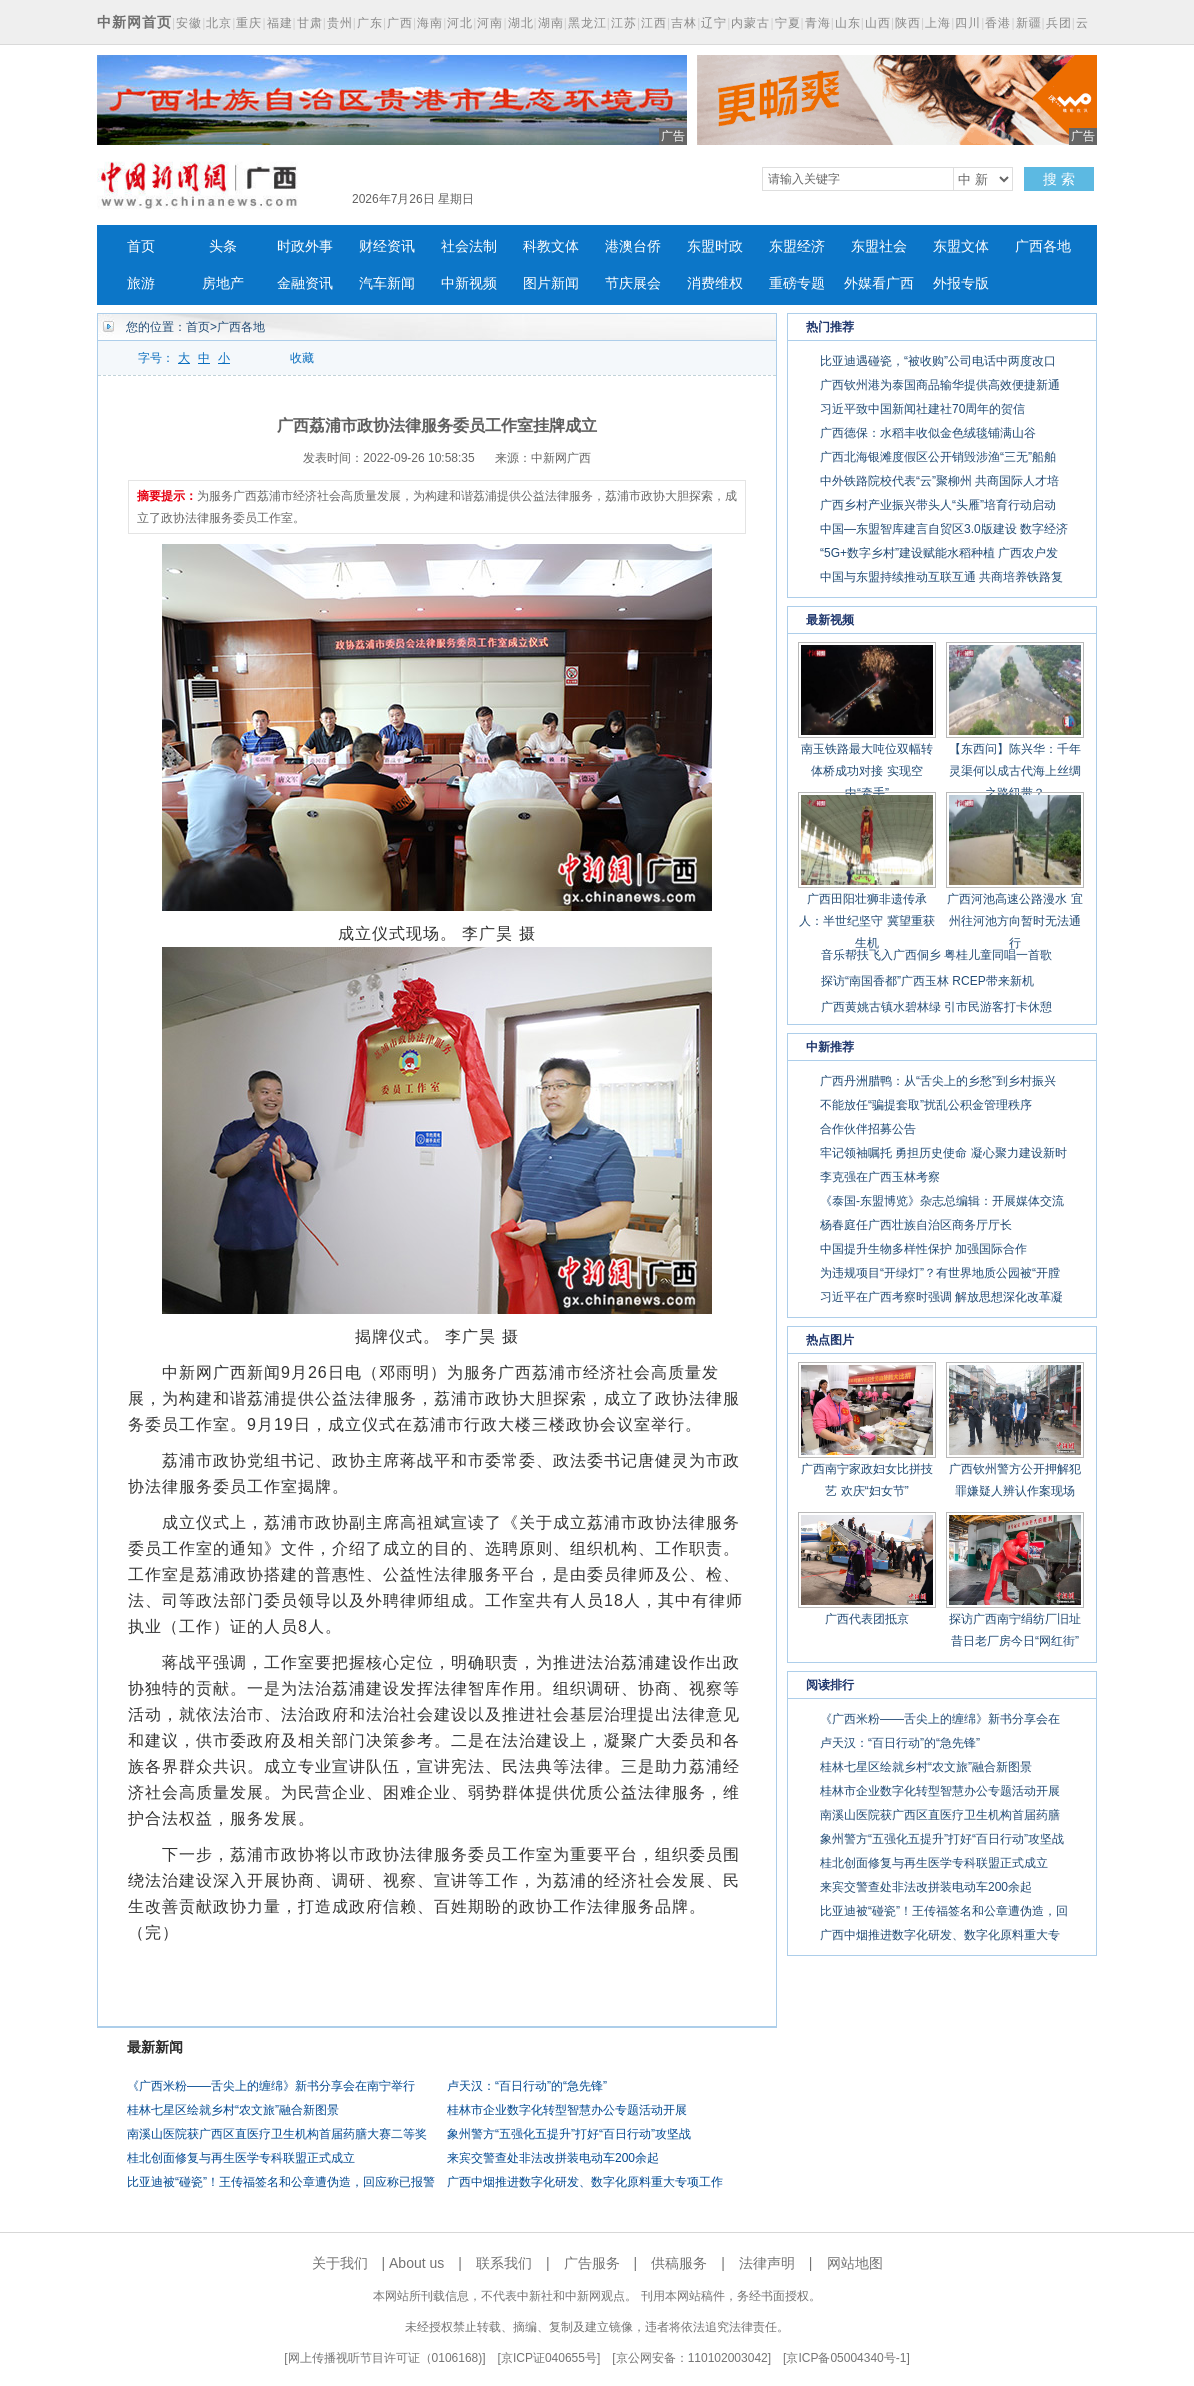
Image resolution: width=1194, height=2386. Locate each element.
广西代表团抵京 (867, 1619)
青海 (818, 23)
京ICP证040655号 (549, 2358)
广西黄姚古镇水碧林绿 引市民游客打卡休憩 (936, 1007)
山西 (878, 23)
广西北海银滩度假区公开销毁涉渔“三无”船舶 (938, 457)
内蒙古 (750, 23)
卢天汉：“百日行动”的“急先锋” (527, 2086)
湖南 (551, 23)
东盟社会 (879, 246)
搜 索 (1059, 179)
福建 (280, 23)
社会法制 (469, 246)
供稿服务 (679, 2263)
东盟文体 (961, 246)
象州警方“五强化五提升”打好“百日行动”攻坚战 (569, 2134)
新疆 (1029, 23)
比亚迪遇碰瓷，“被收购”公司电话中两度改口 (938, 361)
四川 (968, 23)
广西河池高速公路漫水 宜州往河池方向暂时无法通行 (1014, 921)
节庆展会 (633, 283)
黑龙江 (587, 23)
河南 (490, 23)
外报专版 (961, 283)
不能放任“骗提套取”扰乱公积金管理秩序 (926, 1105)
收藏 (302, 358)
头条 (223, 246)
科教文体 (551, 246)
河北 (460, 23)
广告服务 (592, 2263)
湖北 (521, 23)
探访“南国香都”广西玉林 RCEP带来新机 (927, 981)
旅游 (141, 283)
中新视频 (469, 283)
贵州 (340, 23)
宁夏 (788, 23)
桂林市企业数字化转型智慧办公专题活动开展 (567, 2110)
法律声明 (767, 2263)
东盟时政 (715, 246)
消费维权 (715, 283)
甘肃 (310, 23)
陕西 (908, 23)
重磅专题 (797, 283)
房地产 (223, 283)
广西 (400, 23)
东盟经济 (797, 246)
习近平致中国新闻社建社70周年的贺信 (922, 409)
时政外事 (305, 246)
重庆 (249, 23)
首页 (141, 246)
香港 (998, 23)
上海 (938, 23)
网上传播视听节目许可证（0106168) (385, 2358)
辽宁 (714, 23)
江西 (654, 23)
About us (416, 2263)
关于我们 (340, 2263)
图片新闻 (551, 283)
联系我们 (504, 2263)
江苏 (624, 23)
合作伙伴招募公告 (868, 1129)
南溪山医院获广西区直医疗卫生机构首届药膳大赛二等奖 (277, 2134)
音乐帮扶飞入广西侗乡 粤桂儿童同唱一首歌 (936, 955)
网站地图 (855, 2263)
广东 (370, 23)
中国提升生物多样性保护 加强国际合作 (923, 1249)
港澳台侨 (633, 246)
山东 (848, 23)
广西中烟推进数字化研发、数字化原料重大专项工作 (585, 2182)
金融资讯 (305, 283)
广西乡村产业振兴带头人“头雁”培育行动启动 (938, 505)
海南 (430, 23)
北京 (219, 23)
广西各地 (1043, 246)
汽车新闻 (387, 283)
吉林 (684, 23)
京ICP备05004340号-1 (846, 2358)
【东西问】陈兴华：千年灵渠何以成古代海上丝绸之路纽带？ (1015, 771)
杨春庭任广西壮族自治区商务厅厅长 (916, 1225)
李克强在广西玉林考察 (880, 1177)
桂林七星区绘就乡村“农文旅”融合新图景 (233, 2110)
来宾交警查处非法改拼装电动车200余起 (553, 2158)
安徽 (189, 23)
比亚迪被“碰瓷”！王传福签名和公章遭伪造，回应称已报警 (281, 2182)
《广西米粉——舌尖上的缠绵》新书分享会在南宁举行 (271, 2086)
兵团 (1059, 23)
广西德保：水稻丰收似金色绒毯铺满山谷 (928, 433)
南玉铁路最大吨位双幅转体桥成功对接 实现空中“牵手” (867, 771)
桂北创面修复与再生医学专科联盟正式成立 (241, 2158)
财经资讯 (387, 246)
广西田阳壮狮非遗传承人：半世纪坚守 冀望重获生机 (866, 921)
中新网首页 (134, 22)
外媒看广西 (879, 283)
